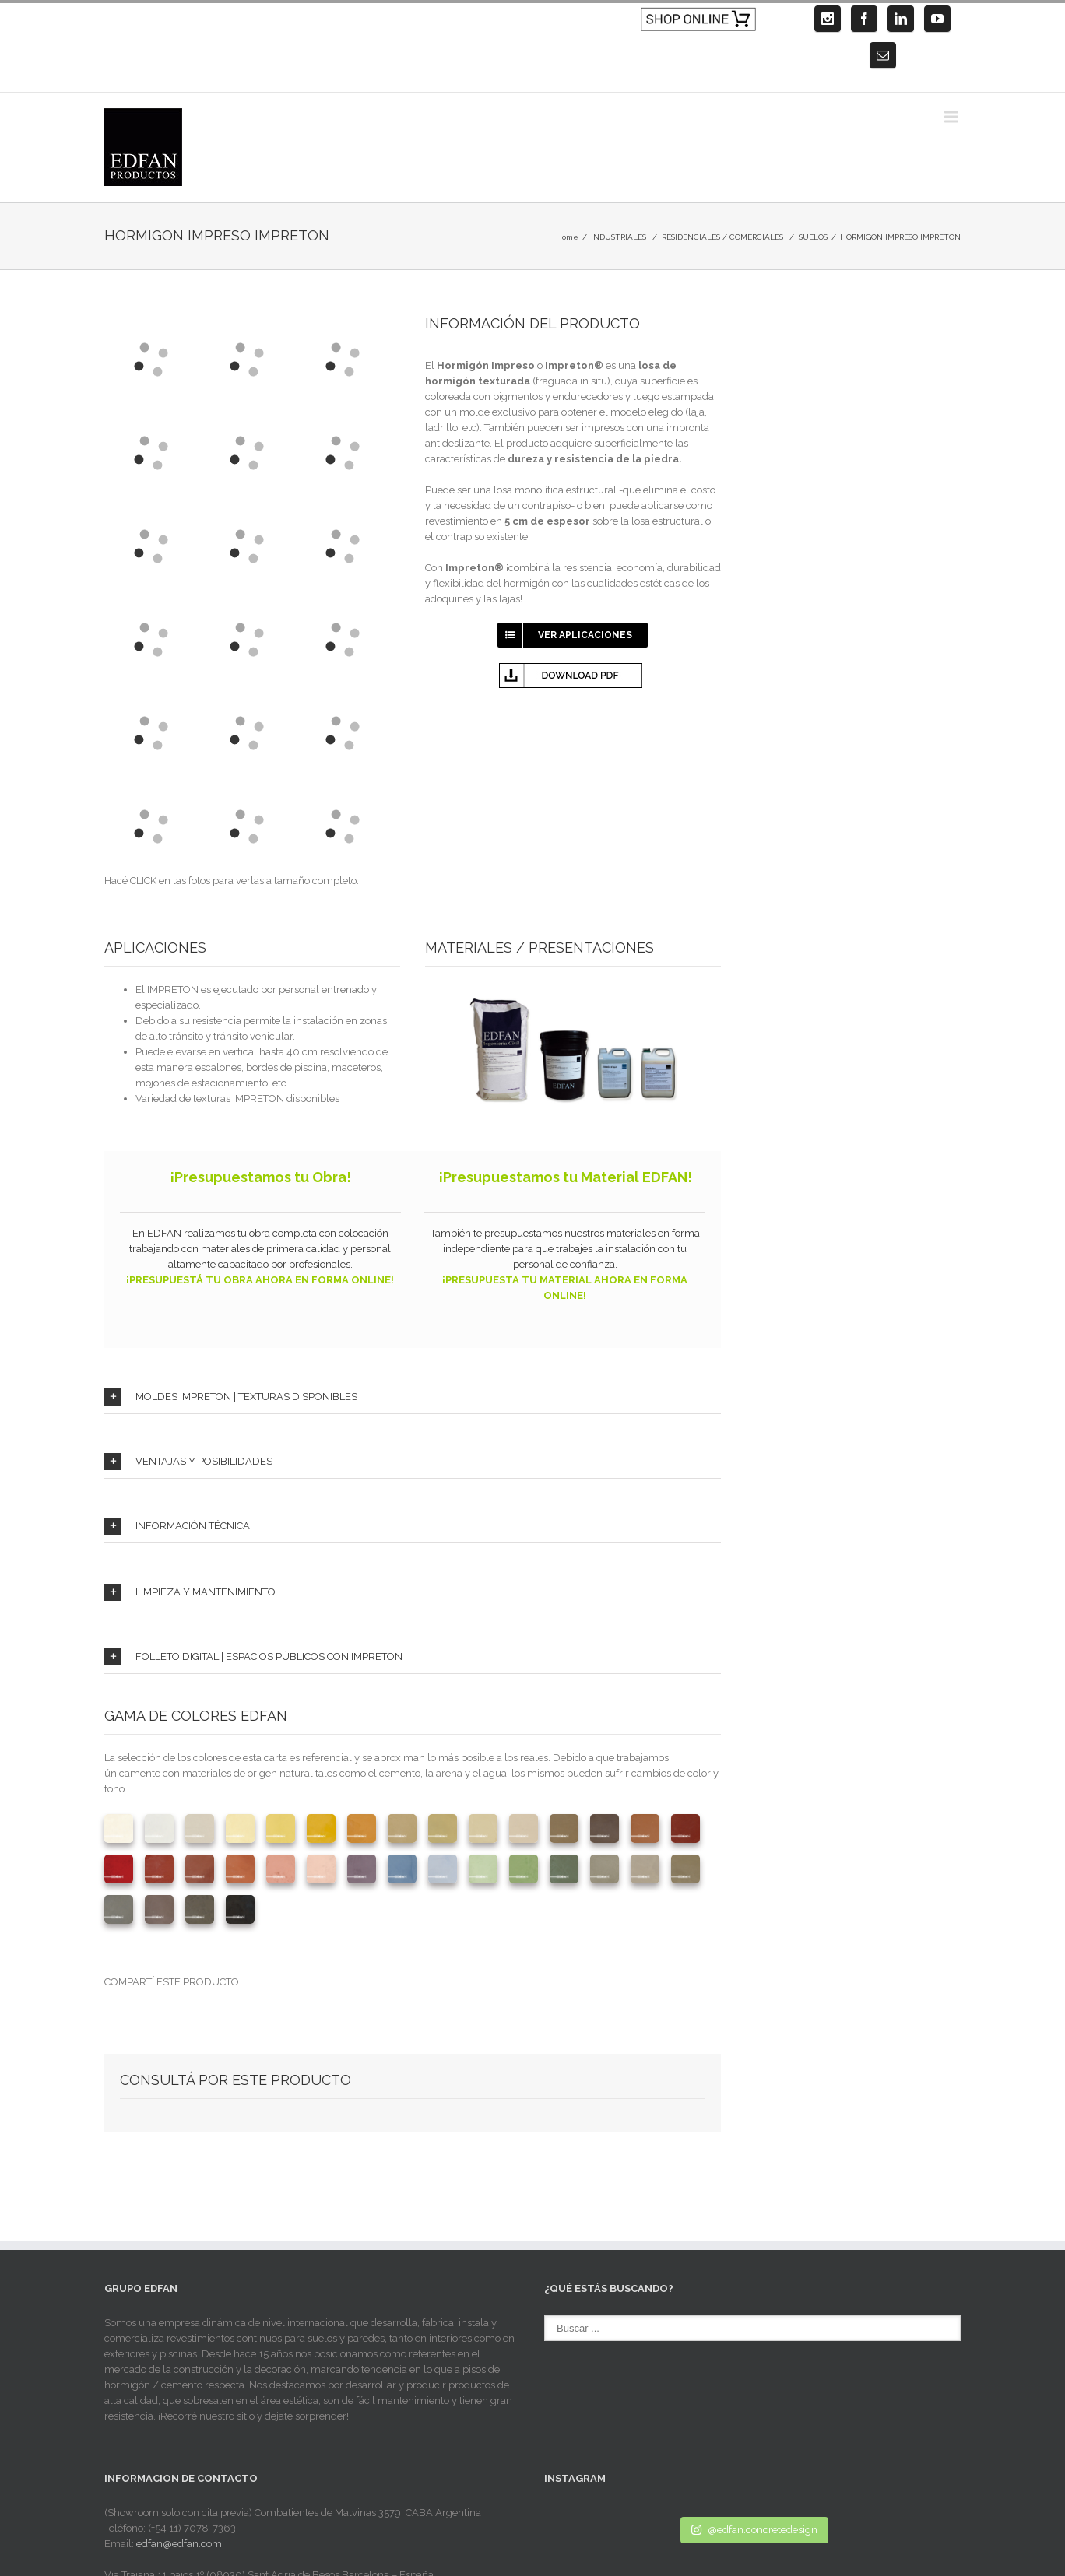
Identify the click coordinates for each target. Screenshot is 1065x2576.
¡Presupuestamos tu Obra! (260, 1177)
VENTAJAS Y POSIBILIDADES (188, 1461)
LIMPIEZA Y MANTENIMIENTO (190, 1592)
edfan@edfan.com (179, 2544)
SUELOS (813, 237)
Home (567, 237)
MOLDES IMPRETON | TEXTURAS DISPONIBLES (230, 1397)
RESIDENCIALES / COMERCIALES (722, 237)
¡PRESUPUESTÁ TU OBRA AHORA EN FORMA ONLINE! (260, 1280)
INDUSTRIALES (618, 237)
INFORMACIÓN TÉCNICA (177, 1526)
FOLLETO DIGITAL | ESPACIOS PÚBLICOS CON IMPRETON (253, 1656)
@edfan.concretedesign (754, 2530)
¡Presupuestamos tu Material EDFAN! (565, 1177)
